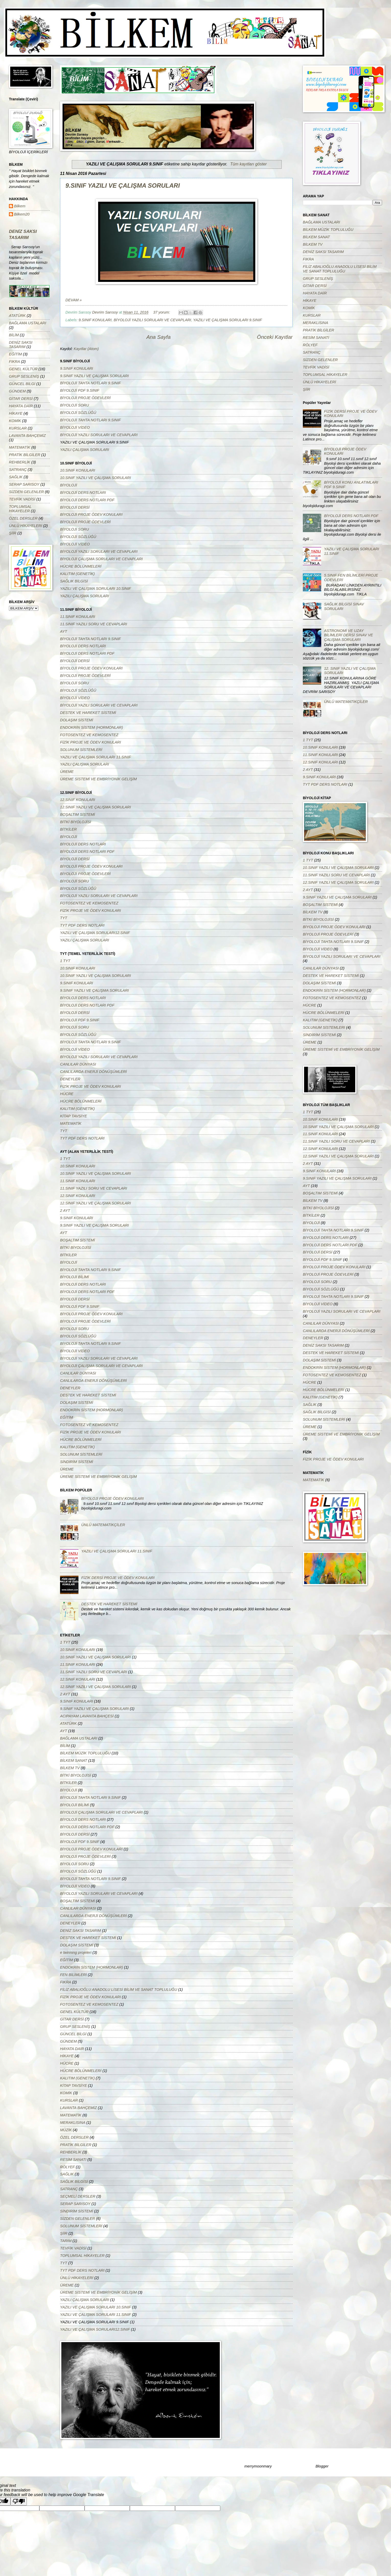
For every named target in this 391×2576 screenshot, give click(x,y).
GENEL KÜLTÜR (74, 2012)
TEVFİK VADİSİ (73, 2248)
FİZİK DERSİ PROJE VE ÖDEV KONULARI (118, 1578)
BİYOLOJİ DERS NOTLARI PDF (87, 500)
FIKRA (65, 1982)
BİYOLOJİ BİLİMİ (74, 1277)
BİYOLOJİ (68, 485)
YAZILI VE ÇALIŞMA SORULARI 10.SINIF (95, 588)
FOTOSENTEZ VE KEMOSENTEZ (89, 735)
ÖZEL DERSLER (74, 2137)
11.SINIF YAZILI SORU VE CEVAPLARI (93, 624)
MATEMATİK (71, 1123)
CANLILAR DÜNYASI (78, 1064)
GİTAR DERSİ (72, 2019)
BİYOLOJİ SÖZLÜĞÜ (78, 413)
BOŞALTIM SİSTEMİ (77, 814)
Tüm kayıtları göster (248, 164)
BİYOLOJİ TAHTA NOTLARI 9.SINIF (90, 383)
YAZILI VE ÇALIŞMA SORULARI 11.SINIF (95, 757)
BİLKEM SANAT (73, 1760)
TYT (63, 918)
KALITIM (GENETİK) (77, 574)
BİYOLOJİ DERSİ (74, 507)
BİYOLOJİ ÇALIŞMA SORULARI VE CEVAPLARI (101, 559)
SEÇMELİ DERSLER (77, 2196)
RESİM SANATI (73, 2160)
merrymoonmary (258, 2466)
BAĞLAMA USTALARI (78, 1738)
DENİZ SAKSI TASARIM (80, 1930)
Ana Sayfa (158, 337)
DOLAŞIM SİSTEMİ (76, 720)
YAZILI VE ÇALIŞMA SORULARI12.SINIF (95, 933)
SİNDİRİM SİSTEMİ (76, 1462)
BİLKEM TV (70, 1768)
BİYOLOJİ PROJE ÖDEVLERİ (85, 398)
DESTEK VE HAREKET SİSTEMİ (88, 713)
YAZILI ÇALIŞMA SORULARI (84, 450)
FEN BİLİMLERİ (73, 1975)
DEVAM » (73, 300)
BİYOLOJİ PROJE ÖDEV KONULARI (91, 514)
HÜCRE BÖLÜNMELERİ (80, 566)
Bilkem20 (22, 214)
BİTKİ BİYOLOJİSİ (75, 822)
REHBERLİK (70, 2152)
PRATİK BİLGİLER (75, 2145)
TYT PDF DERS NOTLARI (82, 925)
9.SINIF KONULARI (95, 320)
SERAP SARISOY (75, 2204)
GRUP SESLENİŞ (75, 2026)
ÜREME (67, 772)
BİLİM (65, 1746)
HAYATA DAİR (72, 2049)
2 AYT (65, 1210)
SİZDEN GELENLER (77, 2218)
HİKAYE (67, 2056)
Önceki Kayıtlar (275, 337)
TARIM (66, 2241)
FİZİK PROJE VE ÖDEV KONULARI (90, 742)
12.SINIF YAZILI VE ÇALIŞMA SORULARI (95, 807)
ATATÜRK (68, 1723)
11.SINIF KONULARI (77, 617)
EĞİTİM (66, 1417)
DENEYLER (70, 1079)
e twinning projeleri (75, 1952)
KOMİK (66, 2093)
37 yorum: (162, 312)
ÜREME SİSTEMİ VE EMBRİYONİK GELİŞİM (98, 779)
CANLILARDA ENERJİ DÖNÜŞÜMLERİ (93, 1072)
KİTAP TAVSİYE (73, 1116)
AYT (63, 631)
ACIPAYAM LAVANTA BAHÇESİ (87, 1716)
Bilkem (19, 206)
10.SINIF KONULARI (77, 470)
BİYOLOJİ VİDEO (75, 427)
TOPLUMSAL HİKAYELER (82, 2256)
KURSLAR (69, 2100)
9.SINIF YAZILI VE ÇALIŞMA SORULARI (122, 185)
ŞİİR (63, 2233)
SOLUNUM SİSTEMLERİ (81, 750)
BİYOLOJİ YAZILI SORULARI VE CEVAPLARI (152, 320)
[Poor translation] (18, 2501)
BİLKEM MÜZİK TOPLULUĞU (85, 1753)
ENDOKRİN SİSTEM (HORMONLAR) (91, 727)
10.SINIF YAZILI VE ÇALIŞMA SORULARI (95, 478)
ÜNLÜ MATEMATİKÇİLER (103, 1525)
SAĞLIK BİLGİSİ (74, 581)
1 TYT (65, 961)
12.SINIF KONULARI (77, 800)
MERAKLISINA (72, 2122)
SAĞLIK (67, 2174)
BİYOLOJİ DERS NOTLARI (83, 492)
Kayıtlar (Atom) (86, 349)
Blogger (322, 2466)
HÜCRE (66, 1094)
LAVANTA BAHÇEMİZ (78, 2108)
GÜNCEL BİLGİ (73, 2034)
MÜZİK (66, 2130)
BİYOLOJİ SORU (74, 405)
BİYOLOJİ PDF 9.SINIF (79, 390)
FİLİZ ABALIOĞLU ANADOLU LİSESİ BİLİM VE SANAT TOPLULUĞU (118, 1989)
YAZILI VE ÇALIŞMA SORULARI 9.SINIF (227, 320)
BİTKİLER (68, 829)
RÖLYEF (67, 2167)
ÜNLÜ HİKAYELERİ (76, 2278)
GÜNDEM (68, 2041)
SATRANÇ (69, 2189)
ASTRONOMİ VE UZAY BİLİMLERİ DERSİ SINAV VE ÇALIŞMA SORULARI (348, 635)
